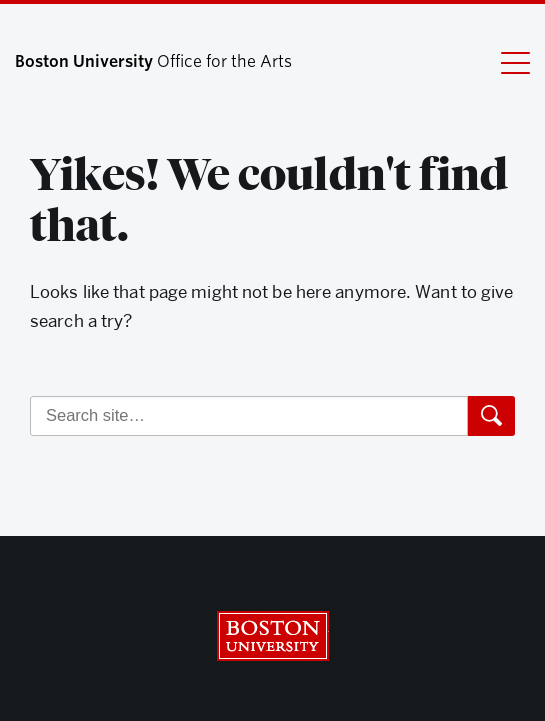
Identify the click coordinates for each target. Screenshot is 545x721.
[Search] (249, 416)
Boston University (273, 636)
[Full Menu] (503, 62)
